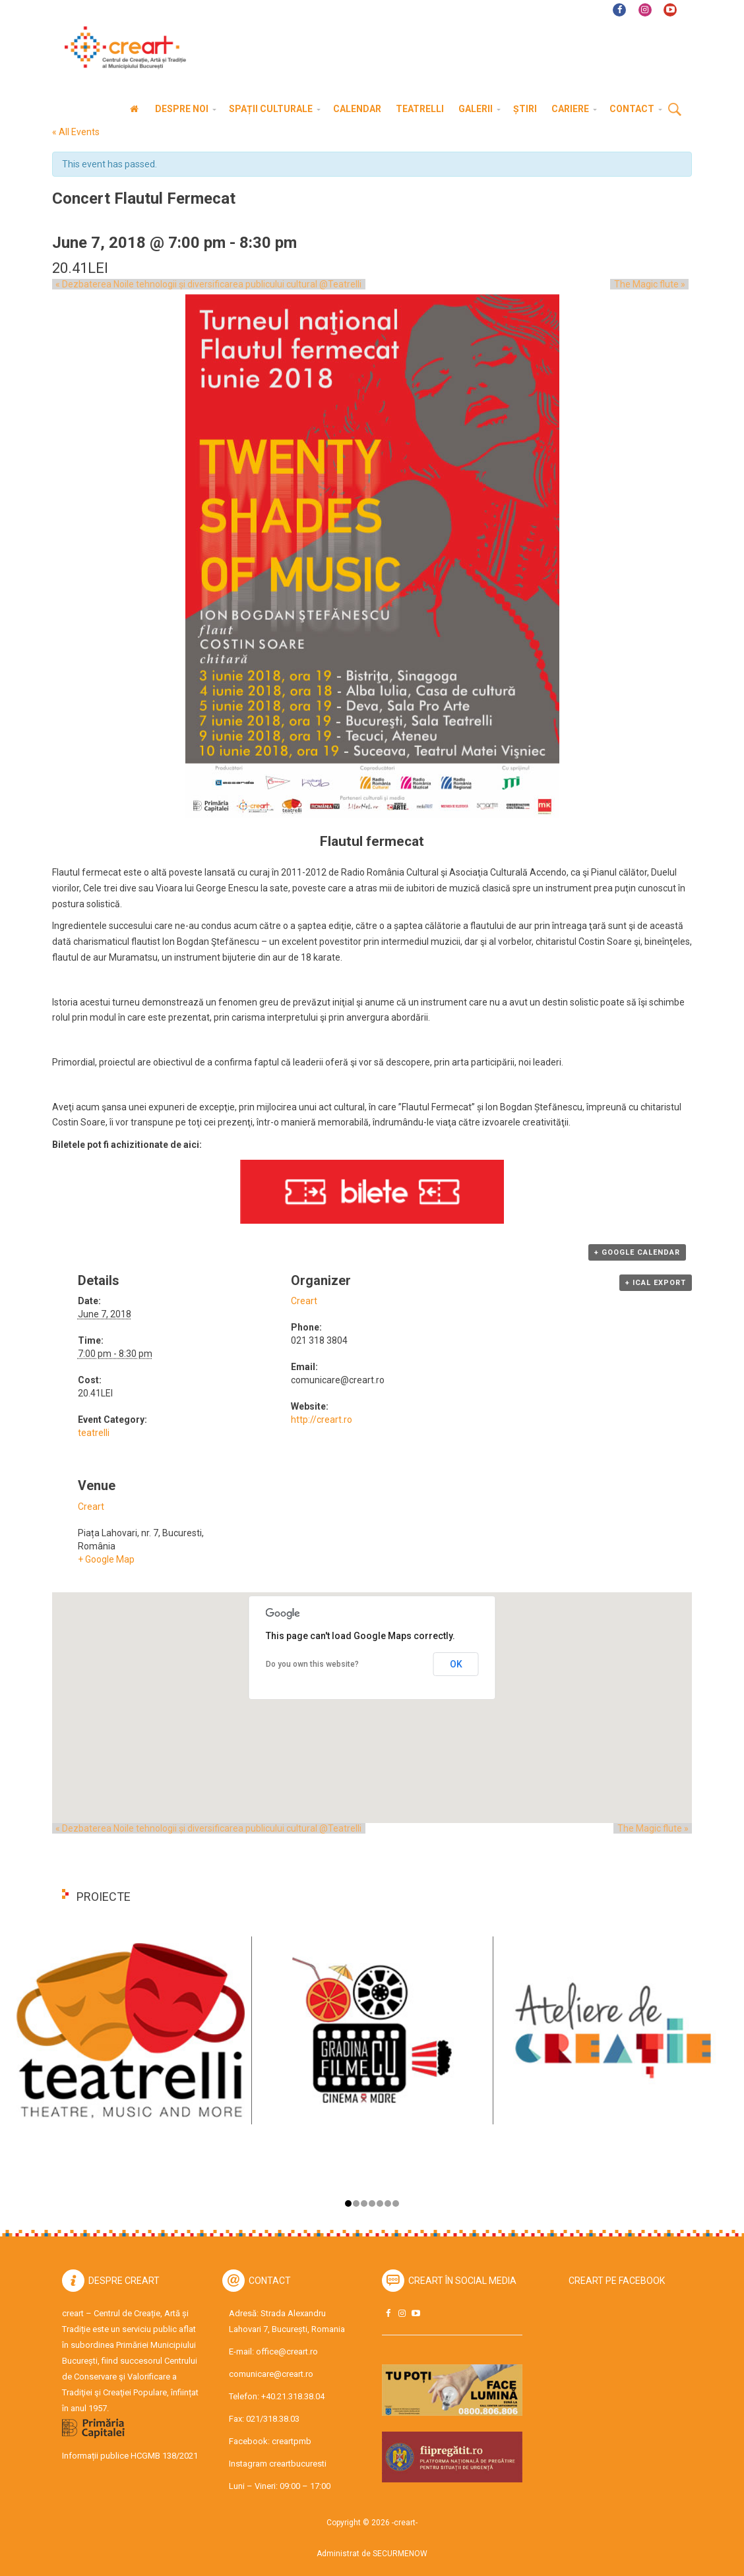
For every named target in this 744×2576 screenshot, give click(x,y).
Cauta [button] (674, 110)
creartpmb (291, 2441)
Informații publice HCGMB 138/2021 (130, 2456)
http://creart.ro (321, 1419)
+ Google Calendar (637, 1252)
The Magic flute (653, 284)
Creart (304, 1301)
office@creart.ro (287, 2351)
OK (456, 1664)
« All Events (76, 132)
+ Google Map (106, 1559)
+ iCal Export (655, 1282)
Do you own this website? (312, 1664)
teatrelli (93, 1432)
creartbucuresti (297, 2464)
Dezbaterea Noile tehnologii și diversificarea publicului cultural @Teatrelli (205, 284)
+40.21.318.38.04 (293, 2396)
